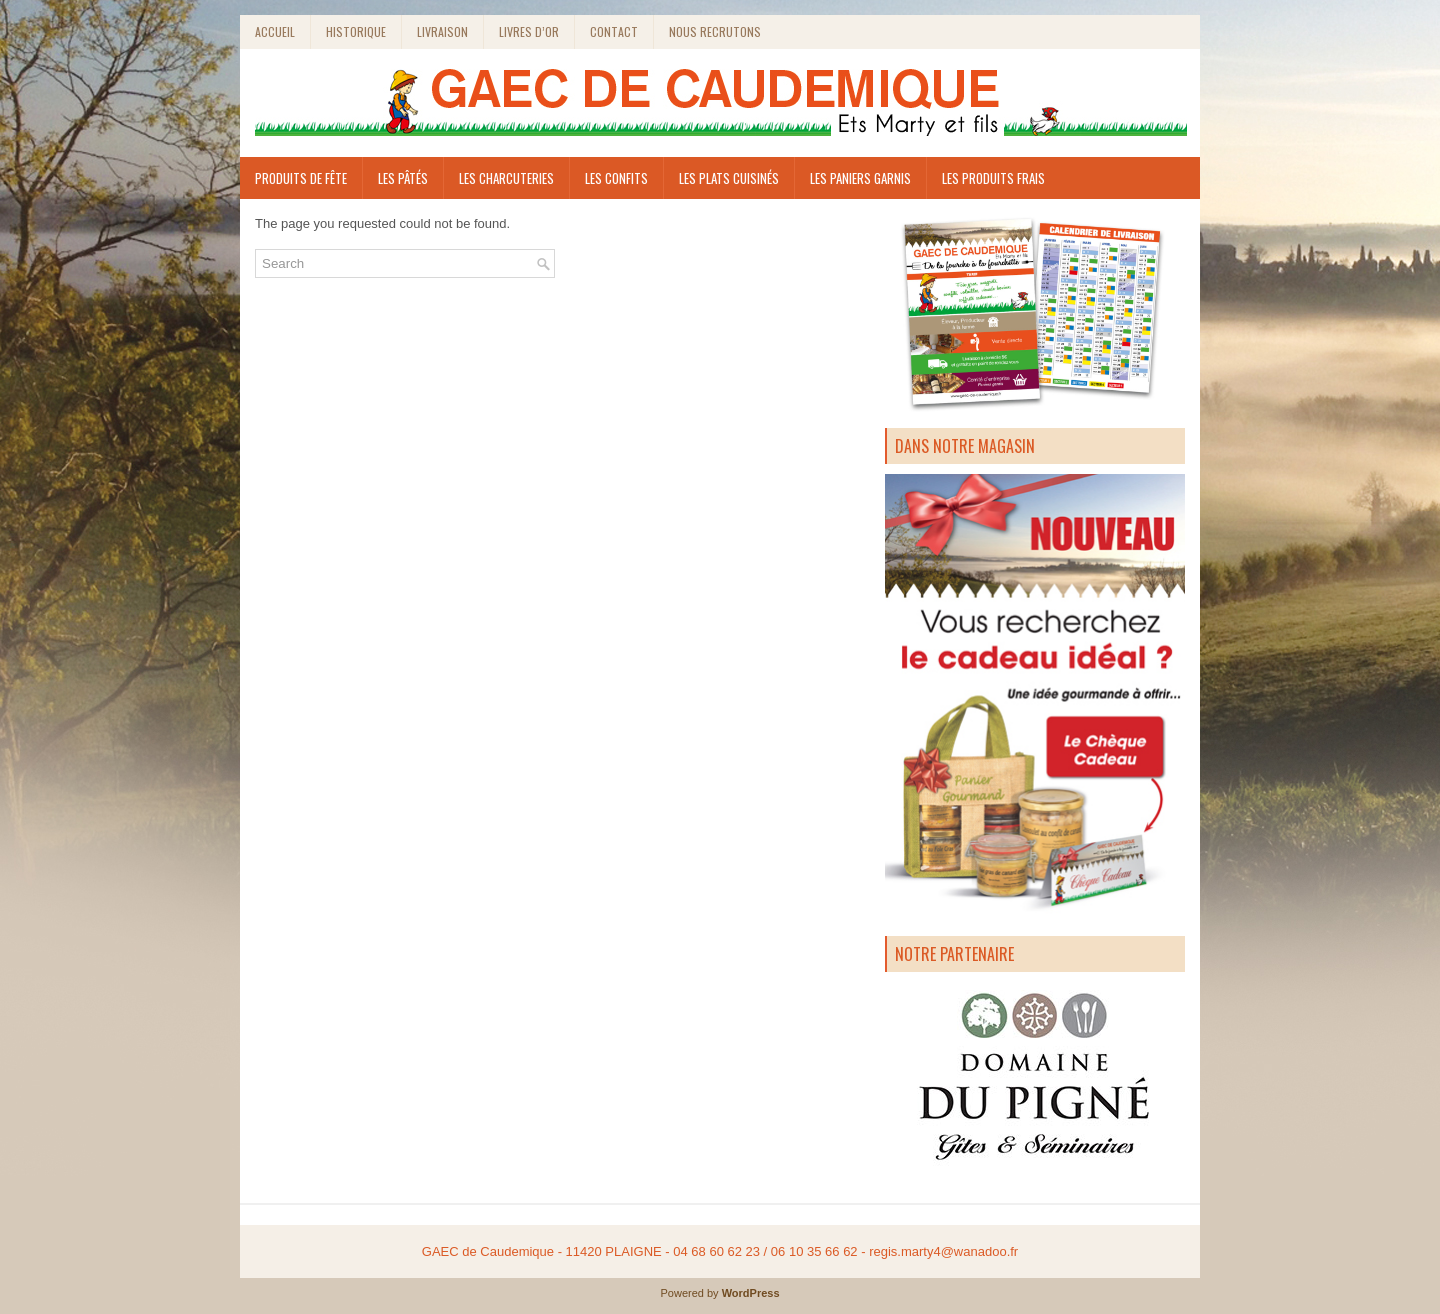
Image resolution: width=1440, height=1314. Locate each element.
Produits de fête (301, 178)
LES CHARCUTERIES (506, 178)
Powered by (690, 1293)
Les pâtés (403, 178)
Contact (614, 31)
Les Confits (616, 178)
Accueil (275, 31)
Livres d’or (529, 31)
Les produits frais (993, 178)
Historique (356, 31)
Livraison (442, 31)
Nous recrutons (715, 31)
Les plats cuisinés (729, 178)
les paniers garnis (860, 178)
